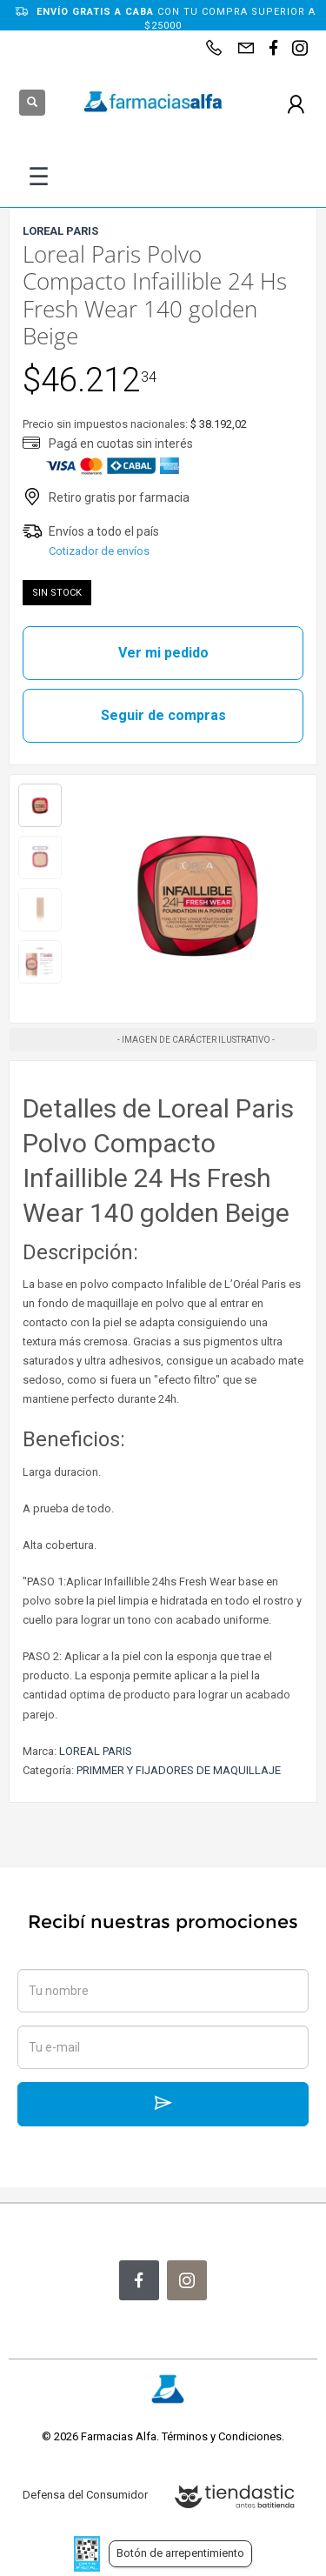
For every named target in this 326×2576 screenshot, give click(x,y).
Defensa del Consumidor (85, 2494)
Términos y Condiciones (222, 2436)
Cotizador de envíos (99, 550)
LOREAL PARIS (95, 1751)
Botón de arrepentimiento (180, 2552)
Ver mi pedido (163, 652)
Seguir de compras (163, 715)
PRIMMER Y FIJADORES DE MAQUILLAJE (179, 1770)
